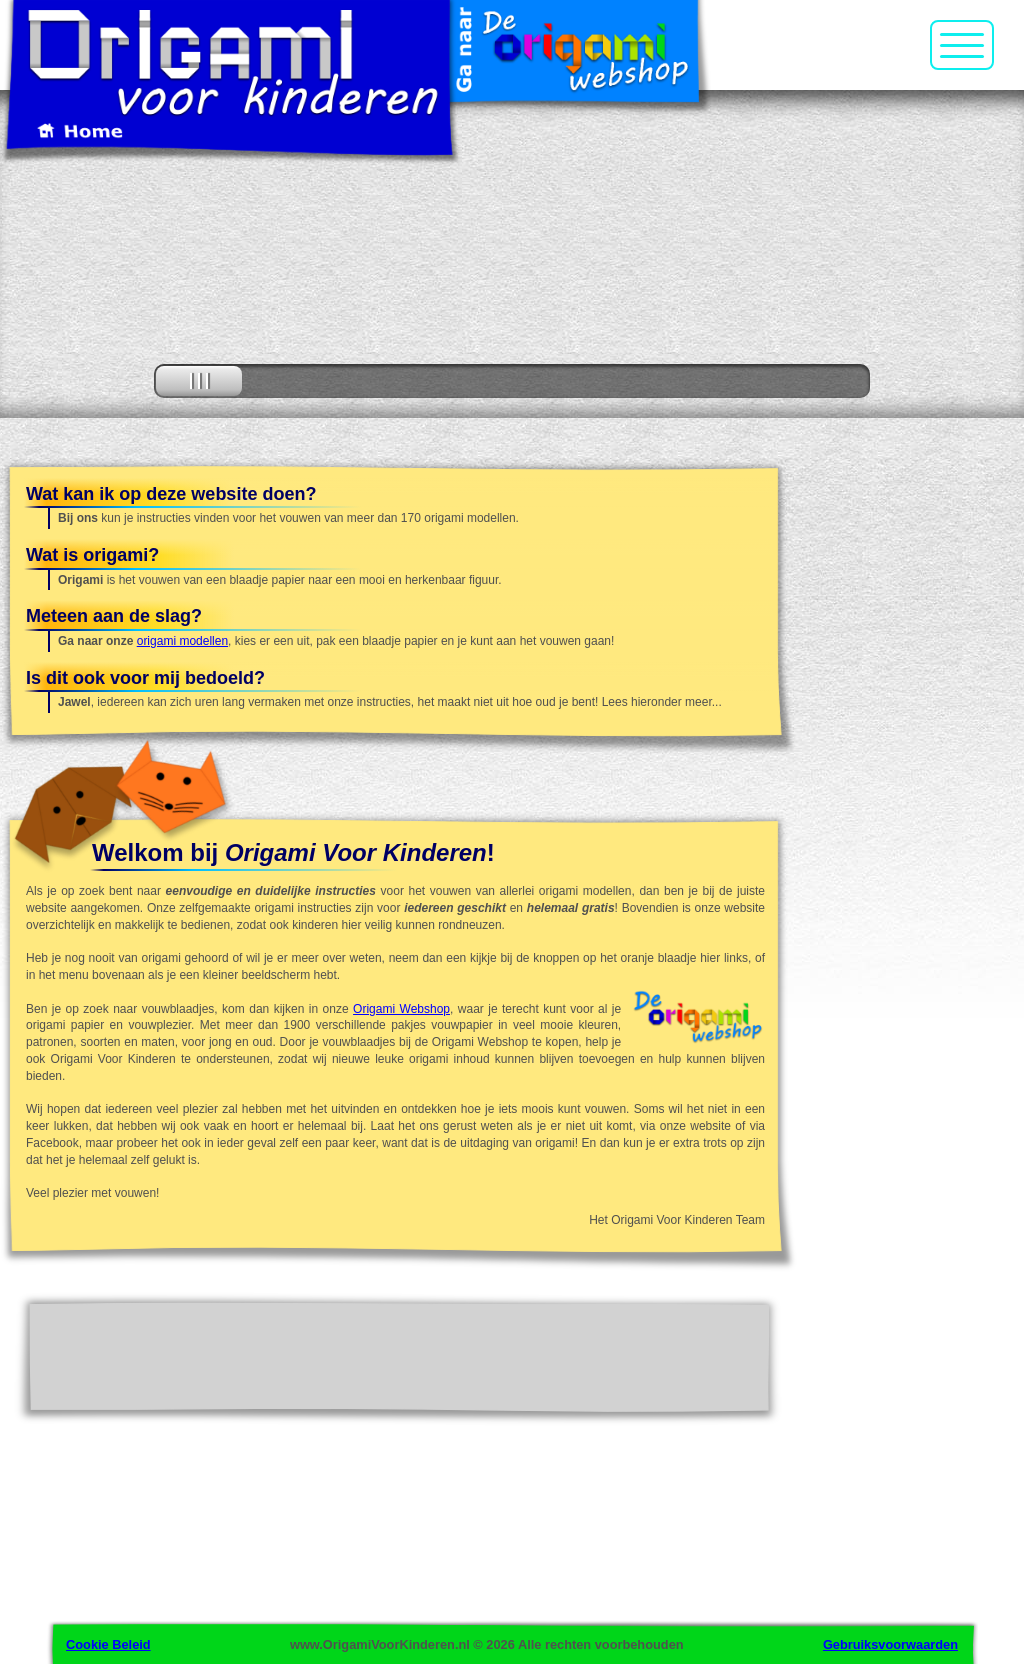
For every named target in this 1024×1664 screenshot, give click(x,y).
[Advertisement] (915, 786)
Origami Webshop (401, 1009)
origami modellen (182, 641)
